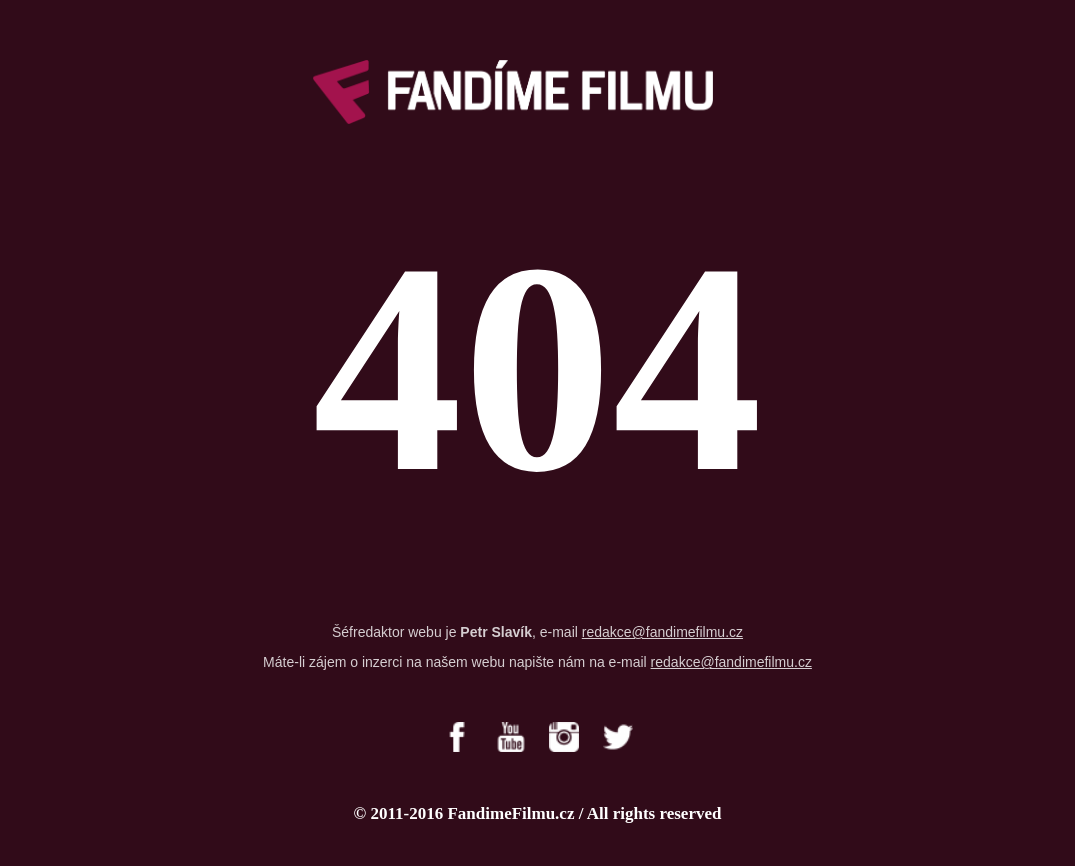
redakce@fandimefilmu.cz (662, 632)
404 (538, 368)
